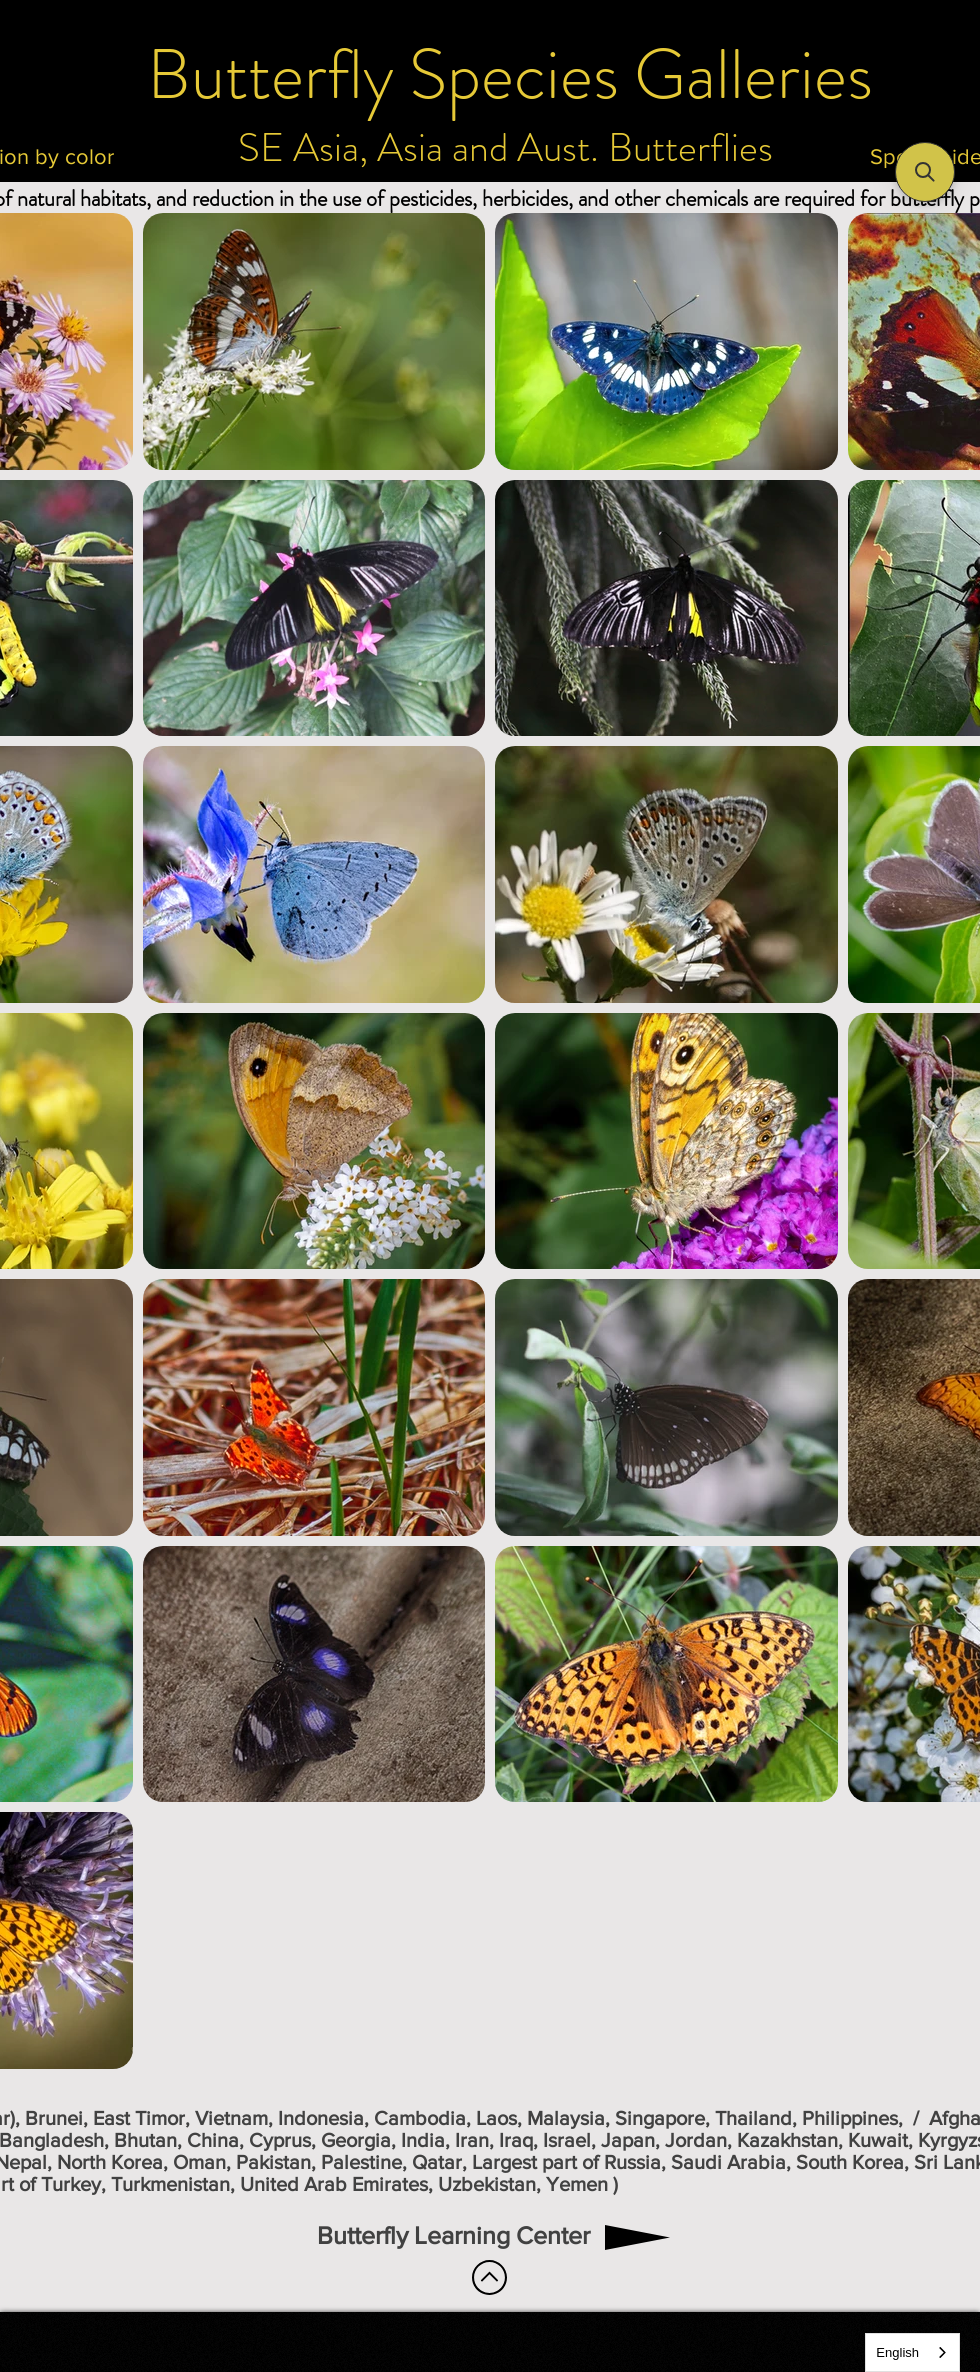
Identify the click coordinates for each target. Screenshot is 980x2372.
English (897, 2352)
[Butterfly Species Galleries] (510, 75)
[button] (925, 172)
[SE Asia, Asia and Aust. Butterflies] (505, 148)
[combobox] (912, 2352)
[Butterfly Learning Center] (453, 2236)
